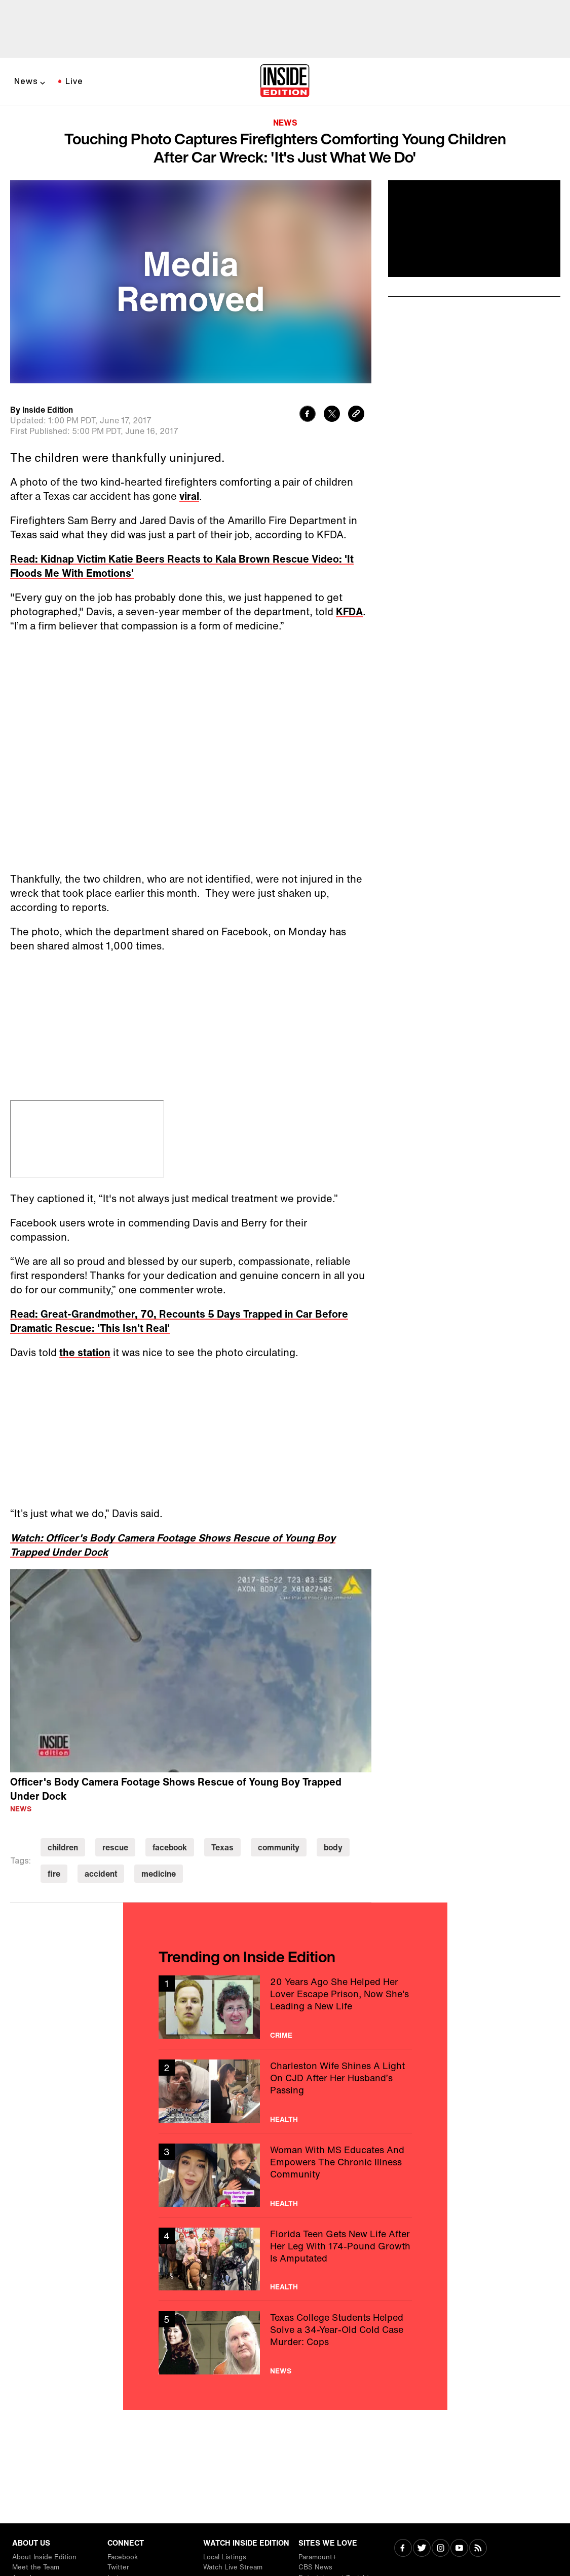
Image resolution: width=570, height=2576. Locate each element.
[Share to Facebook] (307, 415)
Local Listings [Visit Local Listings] (224, 2557)
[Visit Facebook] (403, 2549)
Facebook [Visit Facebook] (122, 2557)
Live (74, 81)
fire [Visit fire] (54, 1874)
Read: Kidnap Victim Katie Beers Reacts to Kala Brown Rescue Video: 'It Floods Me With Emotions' (182, 565)
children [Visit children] (63, 1847)
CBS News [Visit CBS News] (315, 2567)
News (26, 81)
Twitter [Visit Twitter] (118, 2567)
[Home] (285, 81)
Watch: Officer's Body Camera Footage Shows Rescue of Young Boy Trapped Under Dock (172, 1544)
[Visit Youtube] (459, 2549)
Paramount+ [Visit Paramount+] (317, 2557)
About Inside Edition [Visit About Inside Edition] (44, 2557)
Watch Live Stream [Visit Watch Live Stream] (232, 2567)
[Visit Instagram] (440, 2549)
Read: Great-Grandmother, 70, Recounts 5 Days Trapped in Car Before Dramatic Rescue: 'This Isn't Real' (179, 1320)
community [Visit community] (278, 1847)
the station (84, 1352)
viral (189, 496)
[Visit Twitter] (422, 2549)
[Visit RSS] (478, 2549)
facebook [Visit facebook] (170, 1847)
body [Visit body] (333, 1847)
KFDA (349, 611)
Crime (281, 2035)
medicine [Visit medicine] (158, 1874)
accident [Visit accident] (101, 1874)
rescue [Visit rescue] (115, 1847)
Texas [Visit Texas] (222, 1847)
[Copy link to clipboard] (356, 415)
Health (284, 2119)
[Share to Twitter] (332, 415)
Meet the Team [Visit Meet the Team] (35, 2567)
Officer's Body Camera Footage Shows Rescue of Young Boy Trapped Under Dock (175, 1789)
